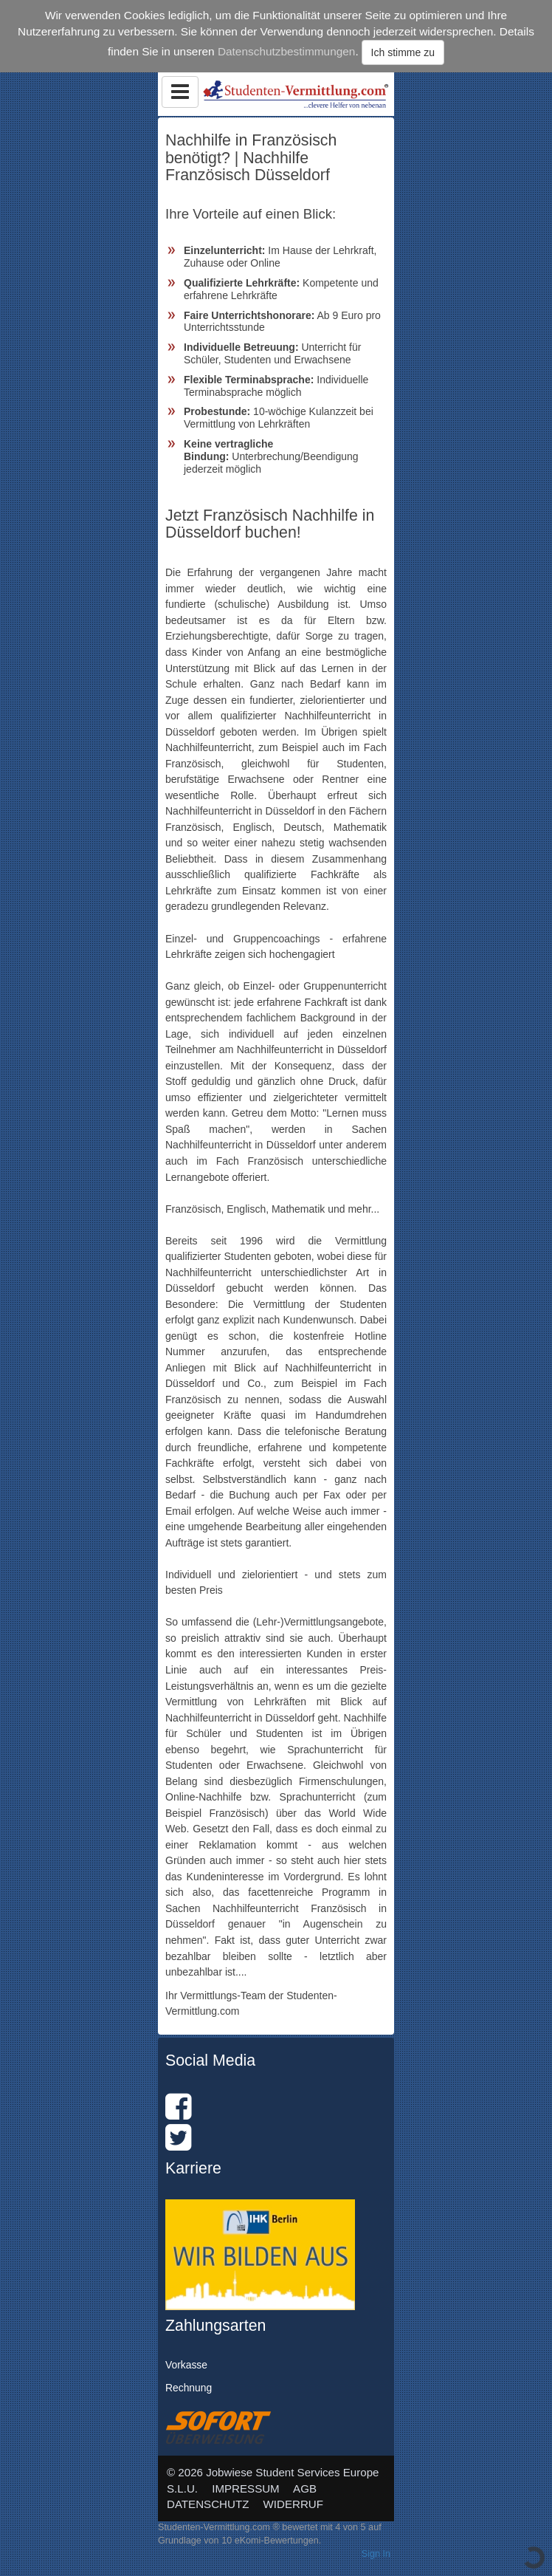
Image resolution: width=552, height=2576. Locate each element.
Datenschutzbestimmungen (287, 51)
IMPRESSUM (246, 2488)
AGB (305, 2488)
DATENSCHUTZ (208, 2504)
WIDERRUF (293, 2504)
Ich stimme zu (403, 52)
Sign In (376, 2554)
